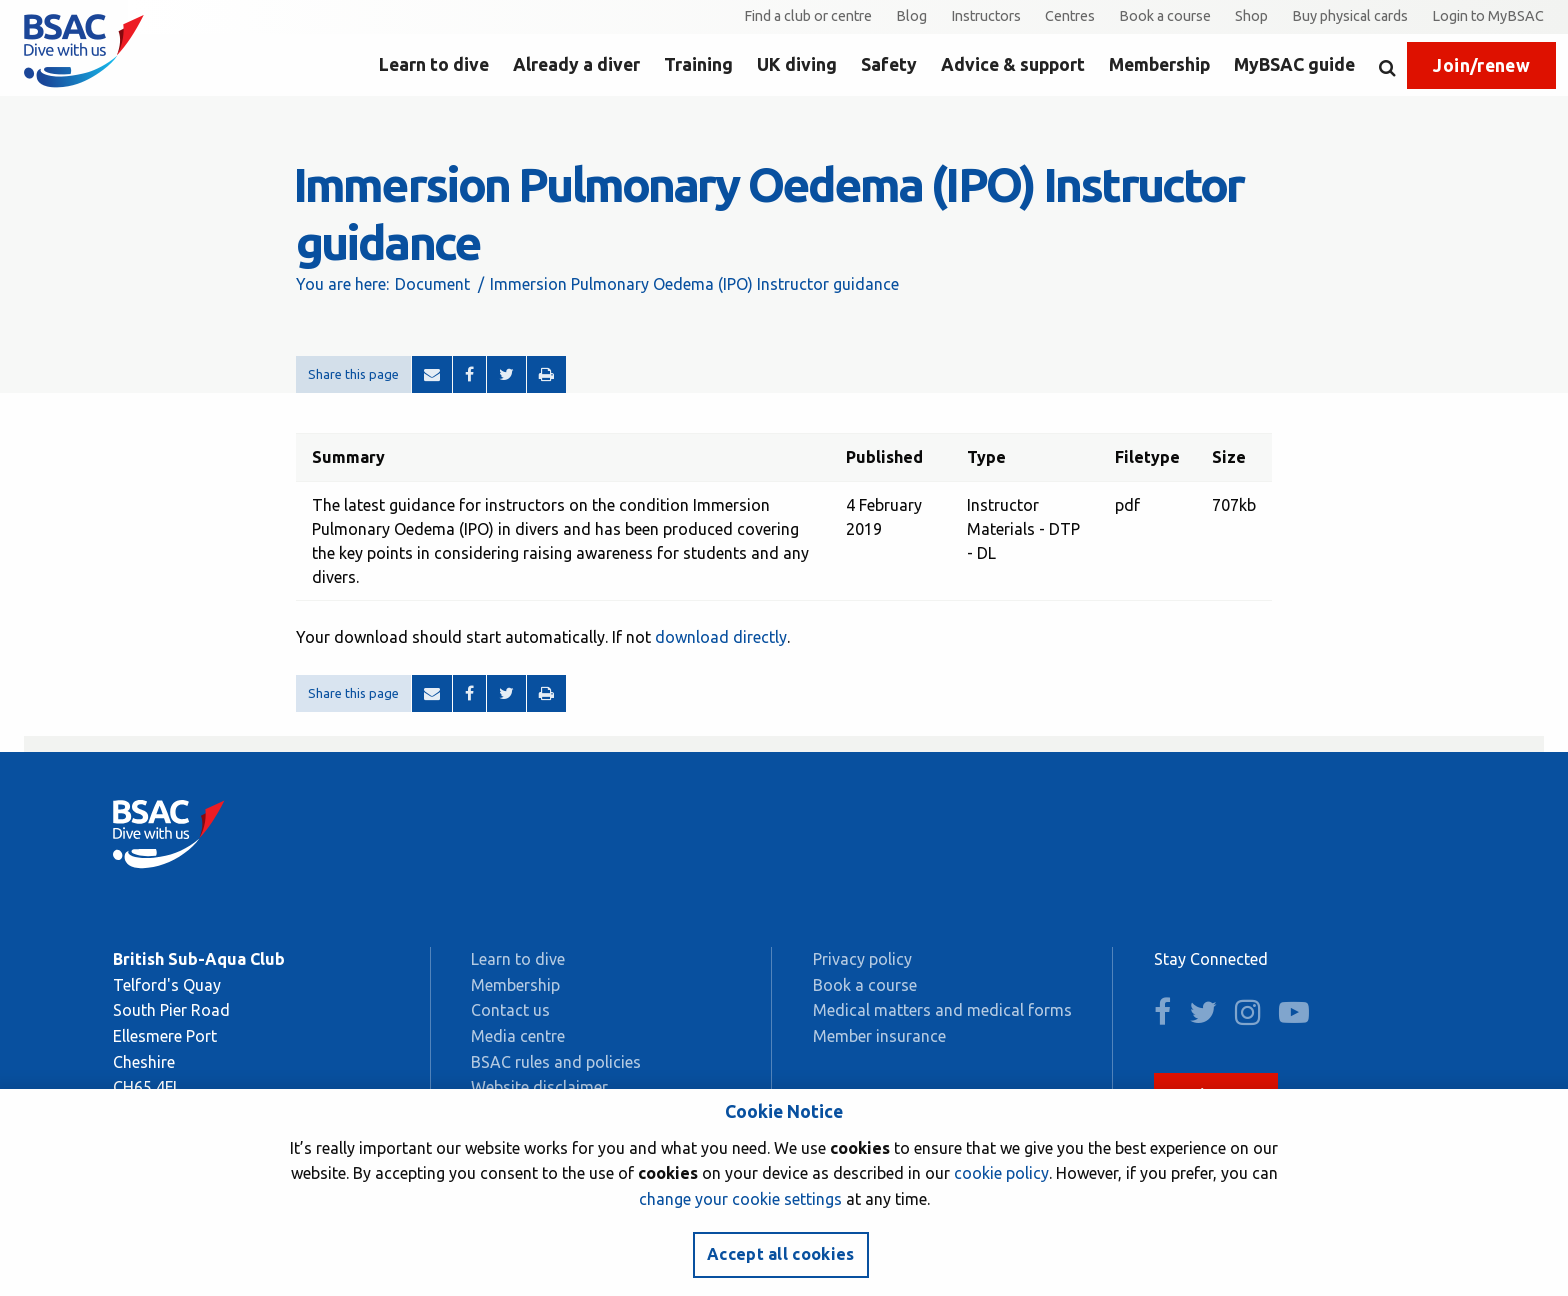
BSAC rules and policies (556, 1062)
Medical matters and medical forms (942, 1010)
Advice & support (1013, 64)
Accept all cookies (781, 1254)
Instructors (986, 16)
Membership (1159, 64)
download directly (721, 637)
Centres (1070, 16)
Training (698, 64)
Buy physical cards (1350, 16)
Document (432, 284)
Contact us (510, 1010)
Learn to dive (434, 64)
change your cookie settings (740, 1199)
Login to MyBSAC (1488, 16)
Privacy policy (862, 959)
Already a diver (576, 64)
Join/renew (1481, 65)
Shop (1251, 16)
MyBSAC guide (1294, 64)
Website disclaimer (539, 1087)
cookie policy (1001, 1173)
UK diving (797, 64)
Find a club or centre (808, 16)
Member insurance (879, 1036)
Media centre (518, 1036)
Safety (889, 64)
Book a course (1165, 16)
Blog (911, 16)
